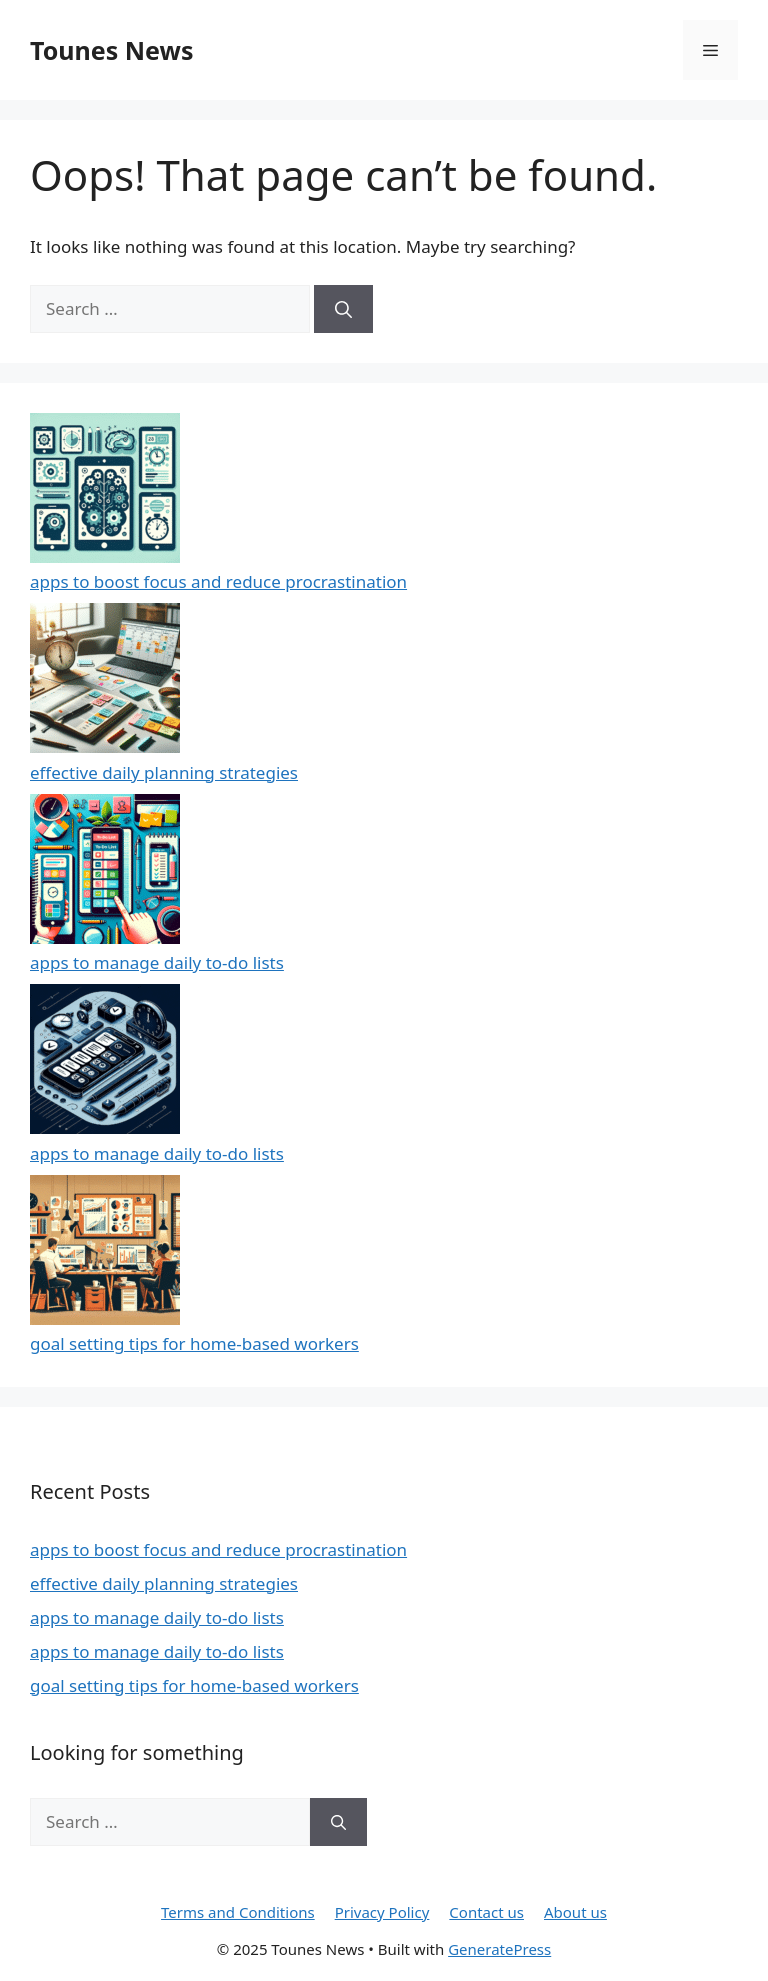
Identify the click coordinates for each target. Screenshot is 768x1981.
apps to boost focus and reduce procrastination (218, 581)
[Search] (343, 309)
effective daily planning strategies (164, 772)
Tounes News (111, 50)
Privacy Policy (382, 1912)
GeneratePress (499, 1949)
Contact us (486, 1912)
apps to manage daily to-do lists (157, 962)
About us (575, 1912)
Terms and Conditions (238, 1912)
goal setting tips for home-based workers (194, 1343)
